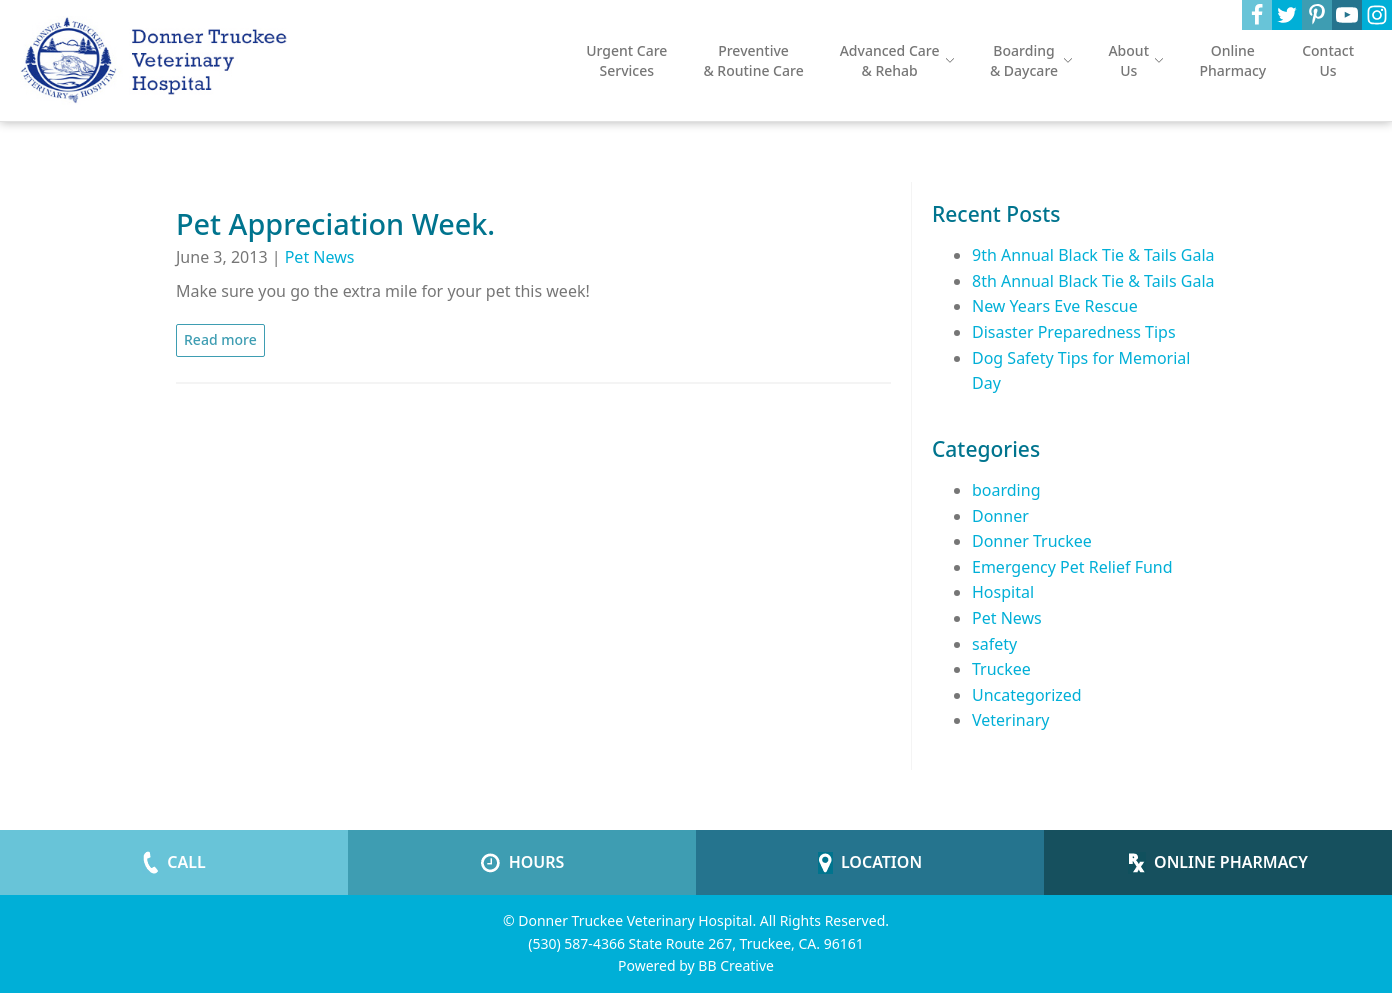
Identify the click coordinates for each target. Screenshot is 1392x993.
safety (994, 644)
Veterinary (1010, 720)
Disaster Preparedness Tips (1074, 332)
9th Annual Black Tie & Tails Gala (1093, 255)
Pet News (320, 257)
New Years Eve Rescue (1055, 306)
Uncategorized (1027, 695)
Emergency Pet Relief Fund (1072, 567)
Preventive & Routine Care (753, 60)
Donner (1000, 516)
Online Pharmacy (1232, 60)
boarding (1006, 490)
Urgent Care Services (626, 60)
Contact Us (1328, 60)
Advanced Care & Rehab (897, 60)
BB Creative (736, 965)
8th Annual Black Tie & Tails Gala (1093, 281)
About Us (1135, 60)
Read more (220, 339)
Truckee (1001, 669)
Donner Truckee (1032, 541)
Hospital (1003, 592)
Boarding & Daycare (1031, 60)
